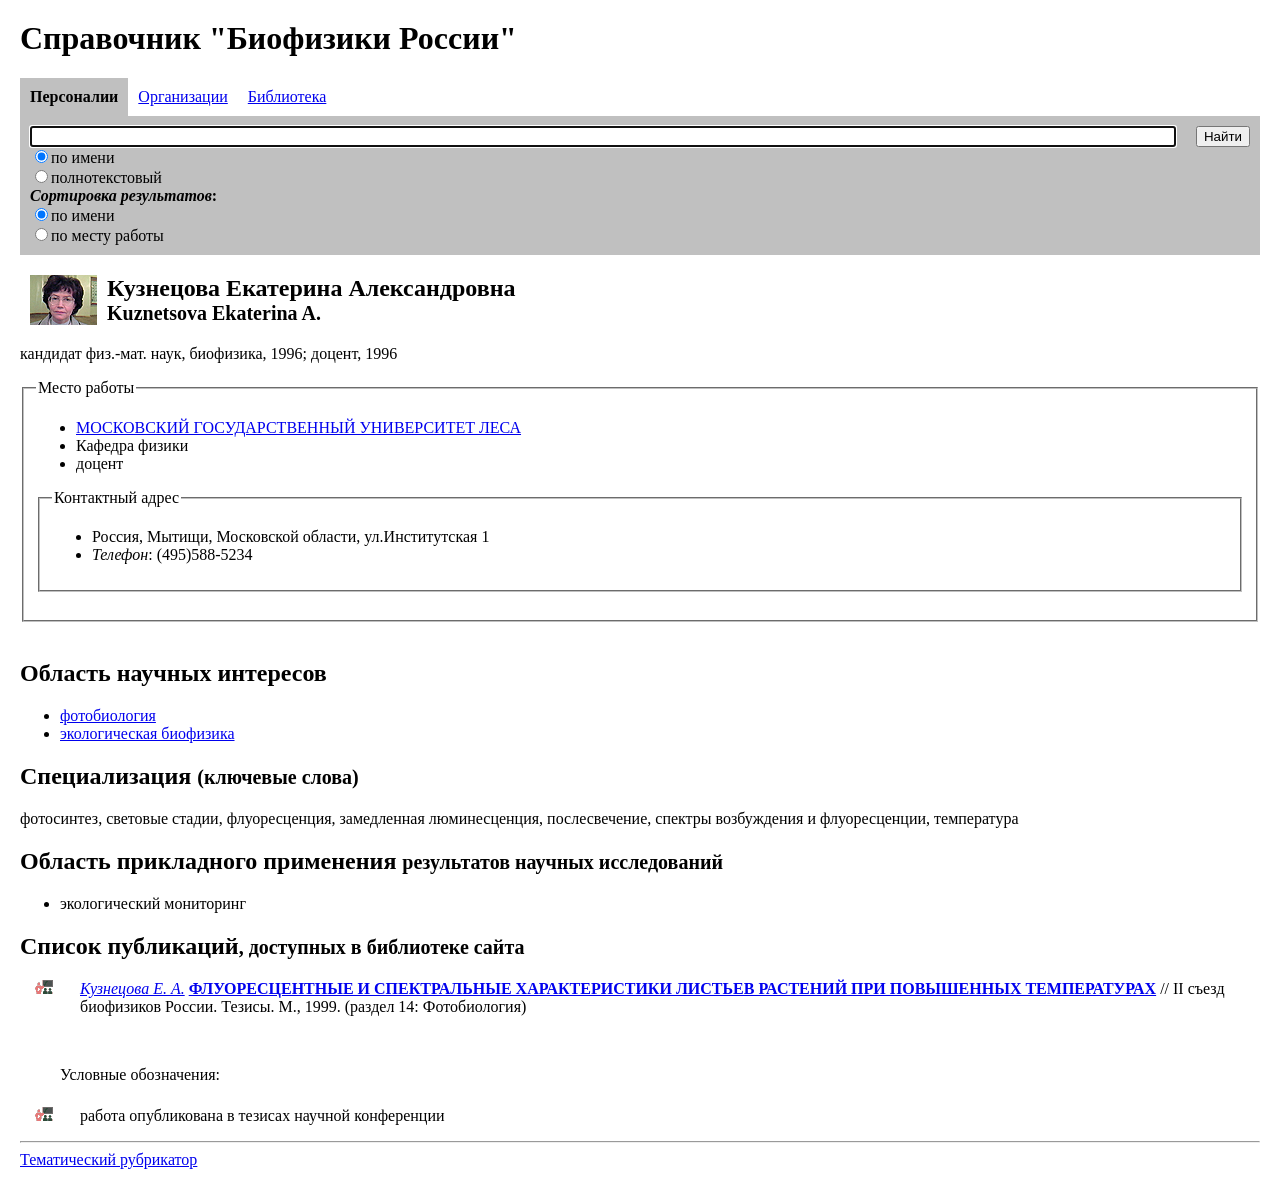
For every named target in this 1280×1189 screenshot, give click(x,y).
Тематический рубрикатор (108, 1159)
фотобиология (108, 715)
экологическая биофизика (147, 733)
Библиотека (287, 96)
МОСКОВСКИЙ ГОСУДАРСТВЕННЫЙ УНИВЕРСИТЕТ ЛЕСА (298, 427)
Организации (182, 96)
